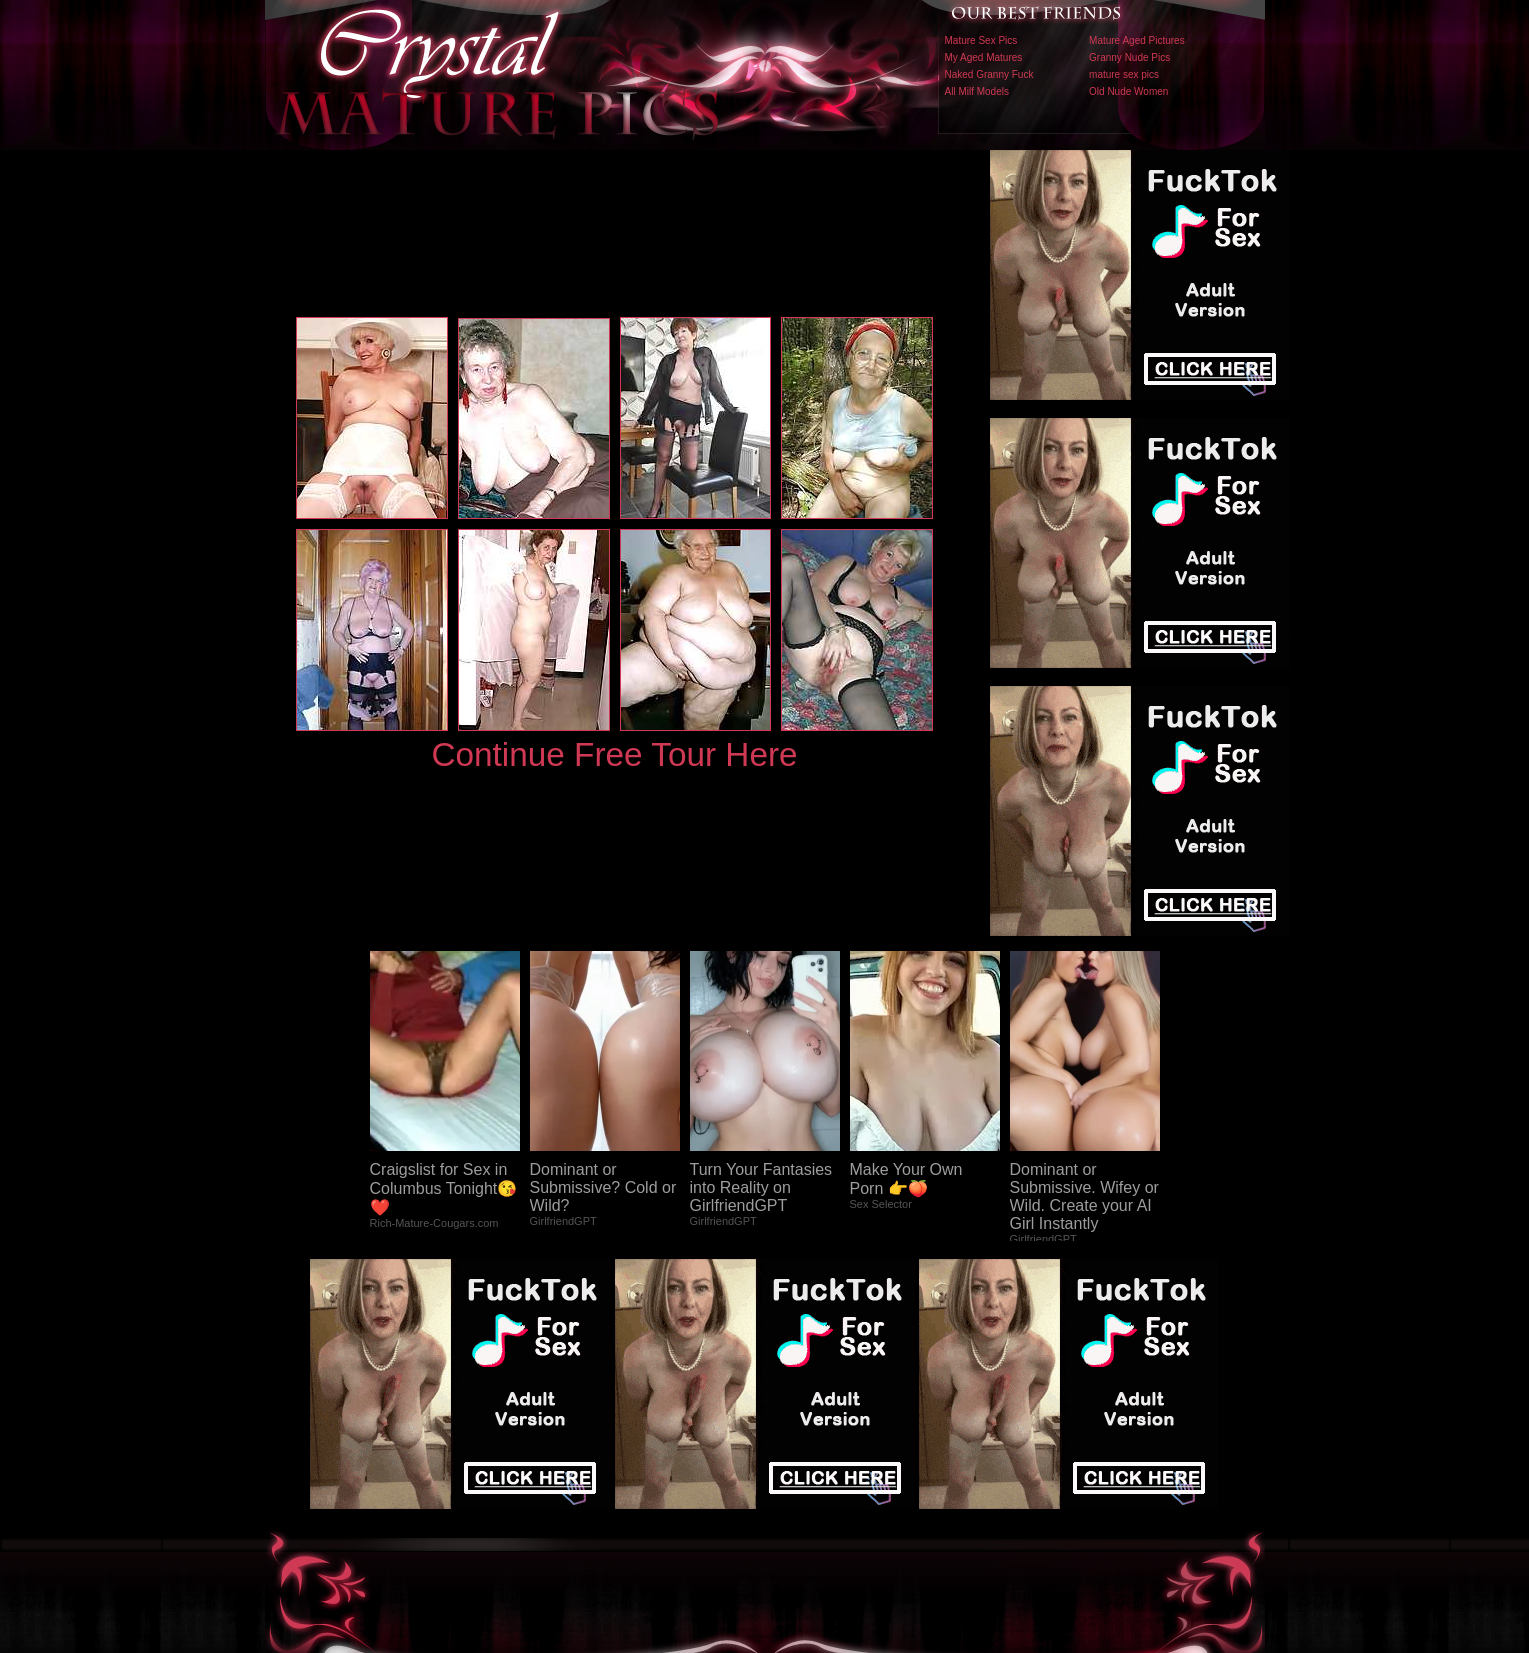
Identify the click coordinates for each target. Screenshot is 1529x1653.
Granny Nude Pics (1129, 57)
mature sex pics (1124, 74)
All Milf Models (977, 91)
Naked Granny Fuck (989, 74)
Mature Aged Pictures (1137, 40)
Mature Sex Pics (981, 40)
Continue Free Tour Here (614, 754)
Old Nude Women (1128, 91)
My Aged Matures (984, 57)
